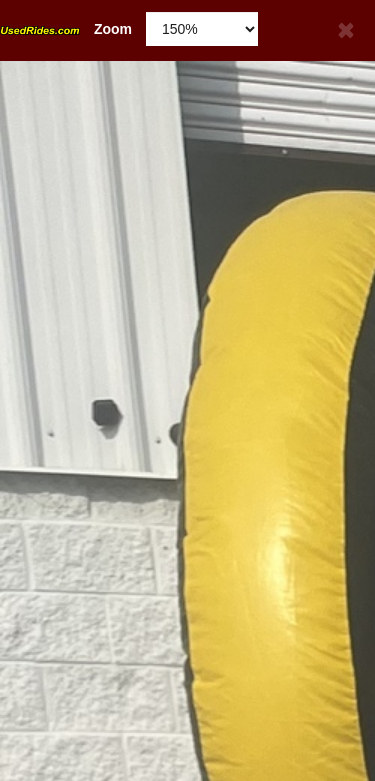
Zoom (66, 29)
